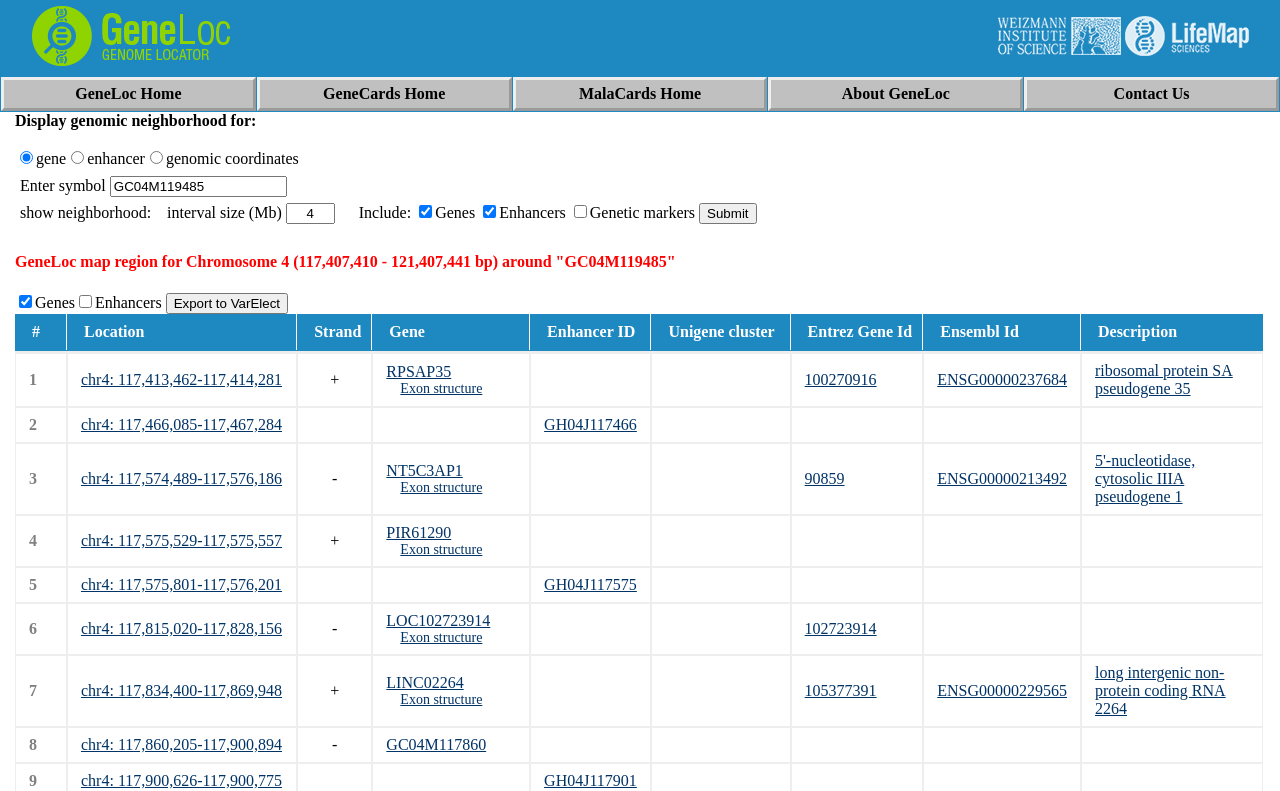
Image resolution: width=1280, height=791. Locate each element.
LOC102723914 (438, 620)
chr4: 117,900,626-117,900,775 (181, 780)
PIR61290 (418, 532)
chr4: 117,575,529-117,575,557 (181, 540)
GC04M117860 (436, 744)
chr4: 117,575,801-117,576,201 (181, 584)
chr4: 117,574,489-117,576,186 (181, 478)
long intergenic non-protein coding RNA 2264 (1160, 690)
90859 (825, 478)
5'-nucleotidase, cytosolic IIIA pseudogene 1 (1145, 478)
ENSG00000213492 (1002, 478)
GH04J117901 (590, 780)
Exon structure (441, 388)
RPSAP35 (418, 371)
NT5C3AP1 (424, 470)
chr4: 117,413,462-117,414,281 (181, 379)
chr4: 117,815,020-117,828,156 (181, 628)
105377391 (841, 690)
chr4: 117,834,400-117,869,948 (181, 690)
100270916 (841, 379)
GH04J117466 (590, 424)
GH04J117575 (590, 584)
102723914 (841, 628)
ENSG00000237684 (1002, 379)
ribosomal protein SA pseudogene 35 (1164, 379)
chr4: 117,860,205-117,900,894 (181, 744)
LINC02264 (424, 682)
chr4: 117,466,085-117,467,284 (181, 424)
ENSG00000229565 (1002, 690)
